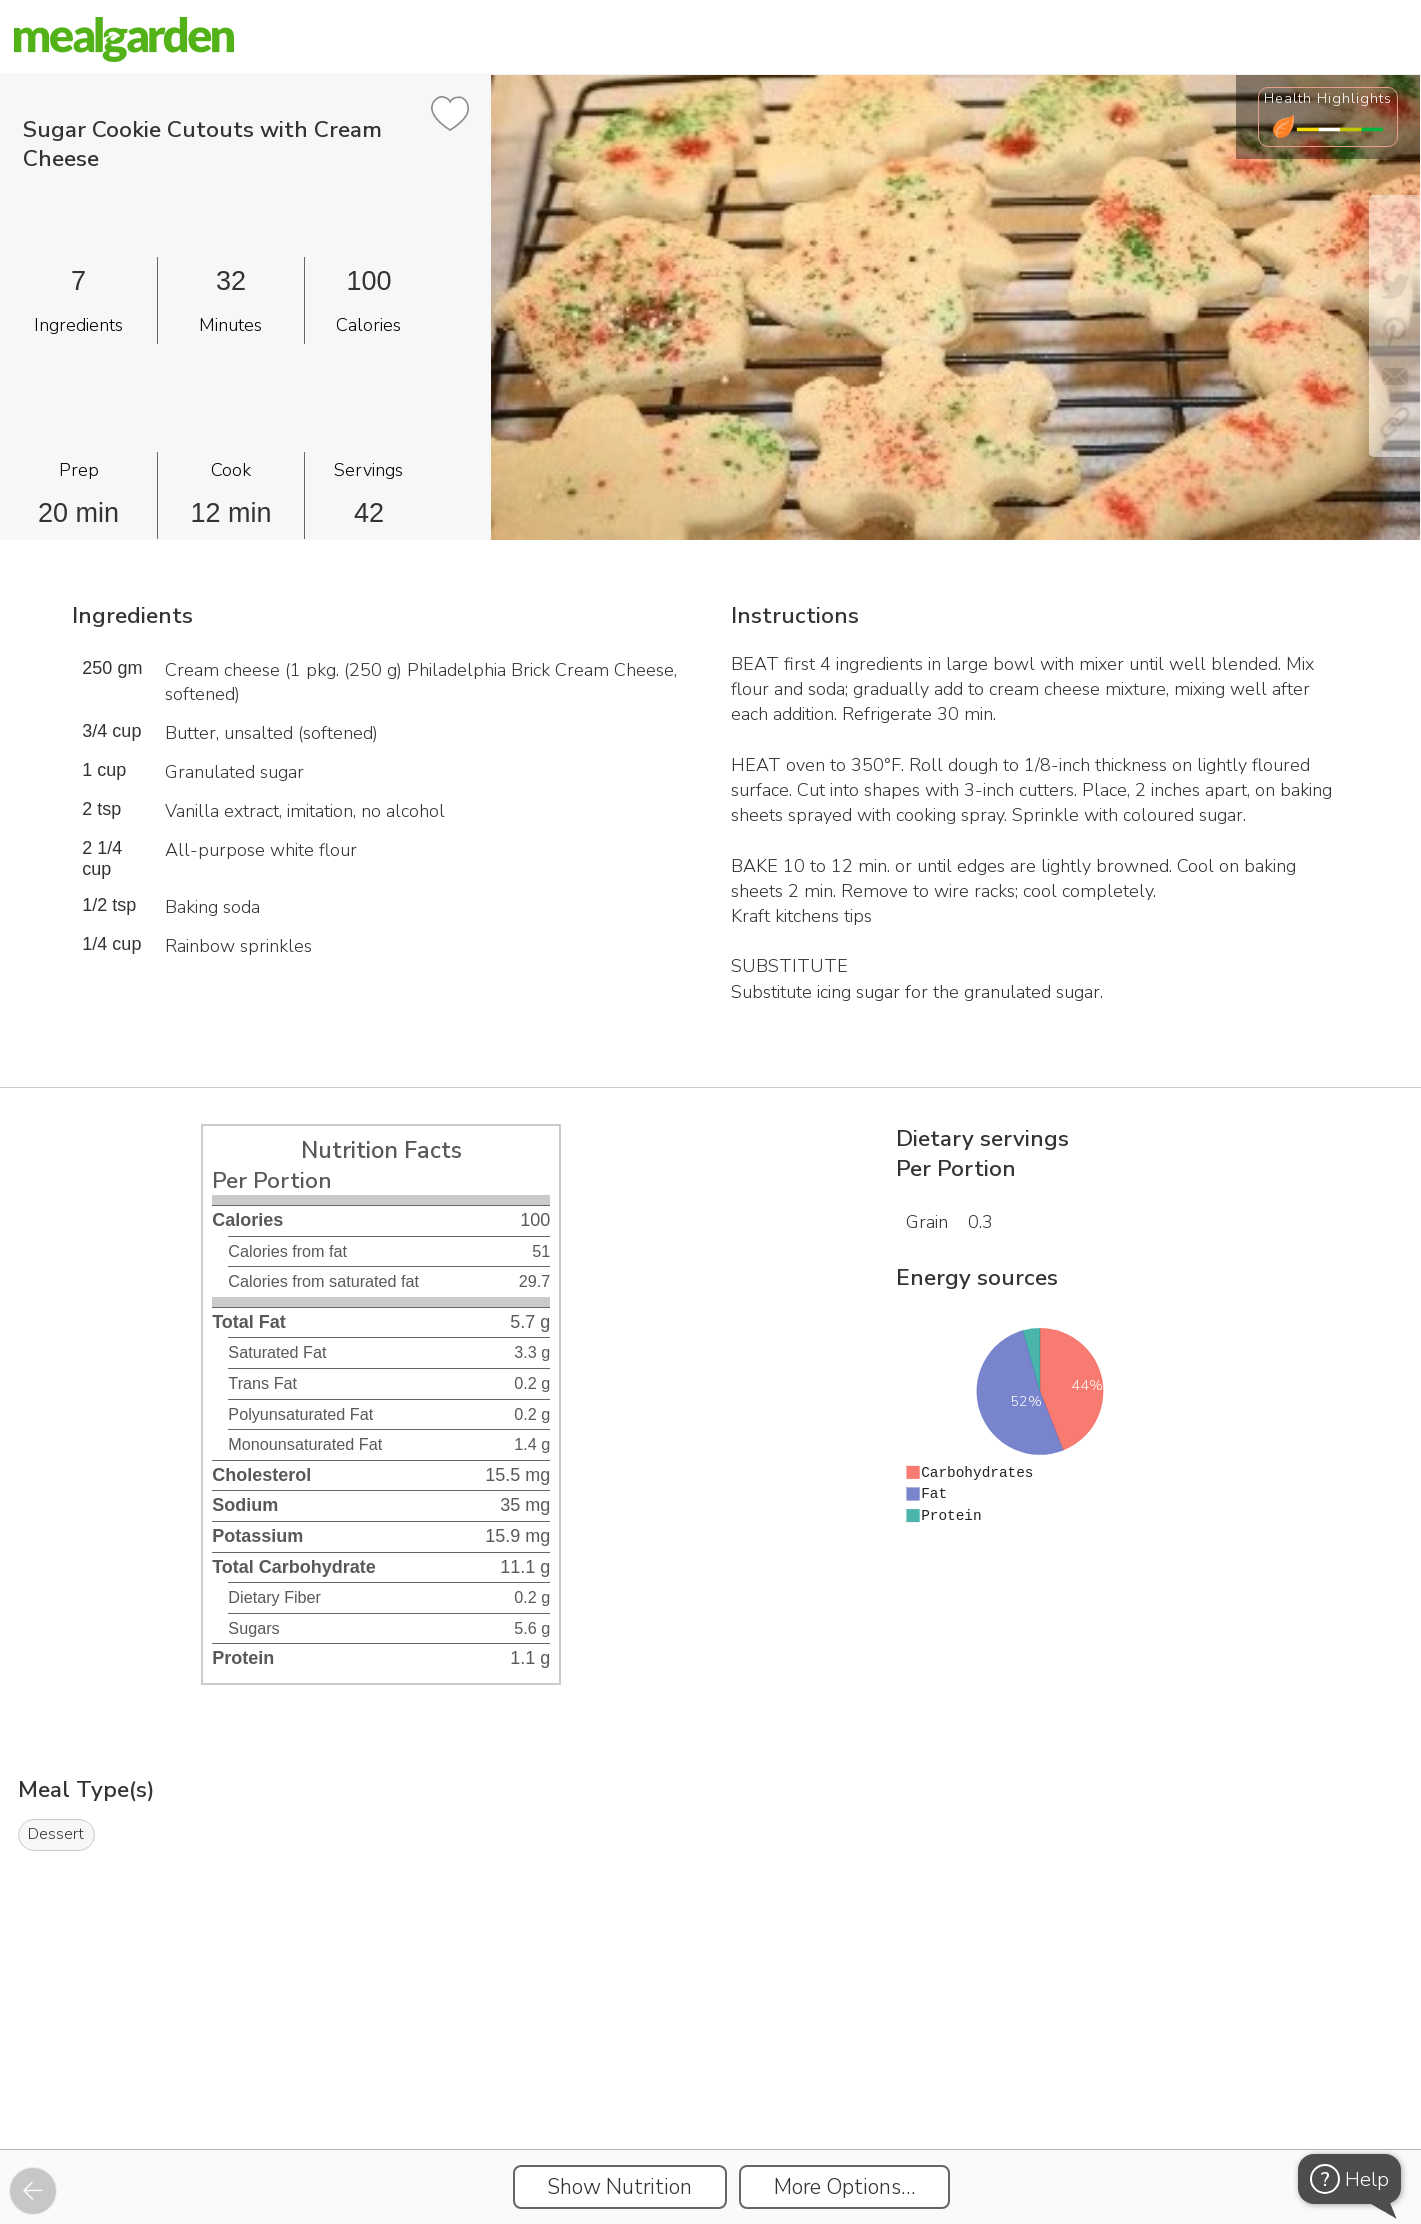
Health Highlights (1328, 98)
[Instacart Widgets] (711, 2080)
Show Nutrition (619, 2187)
